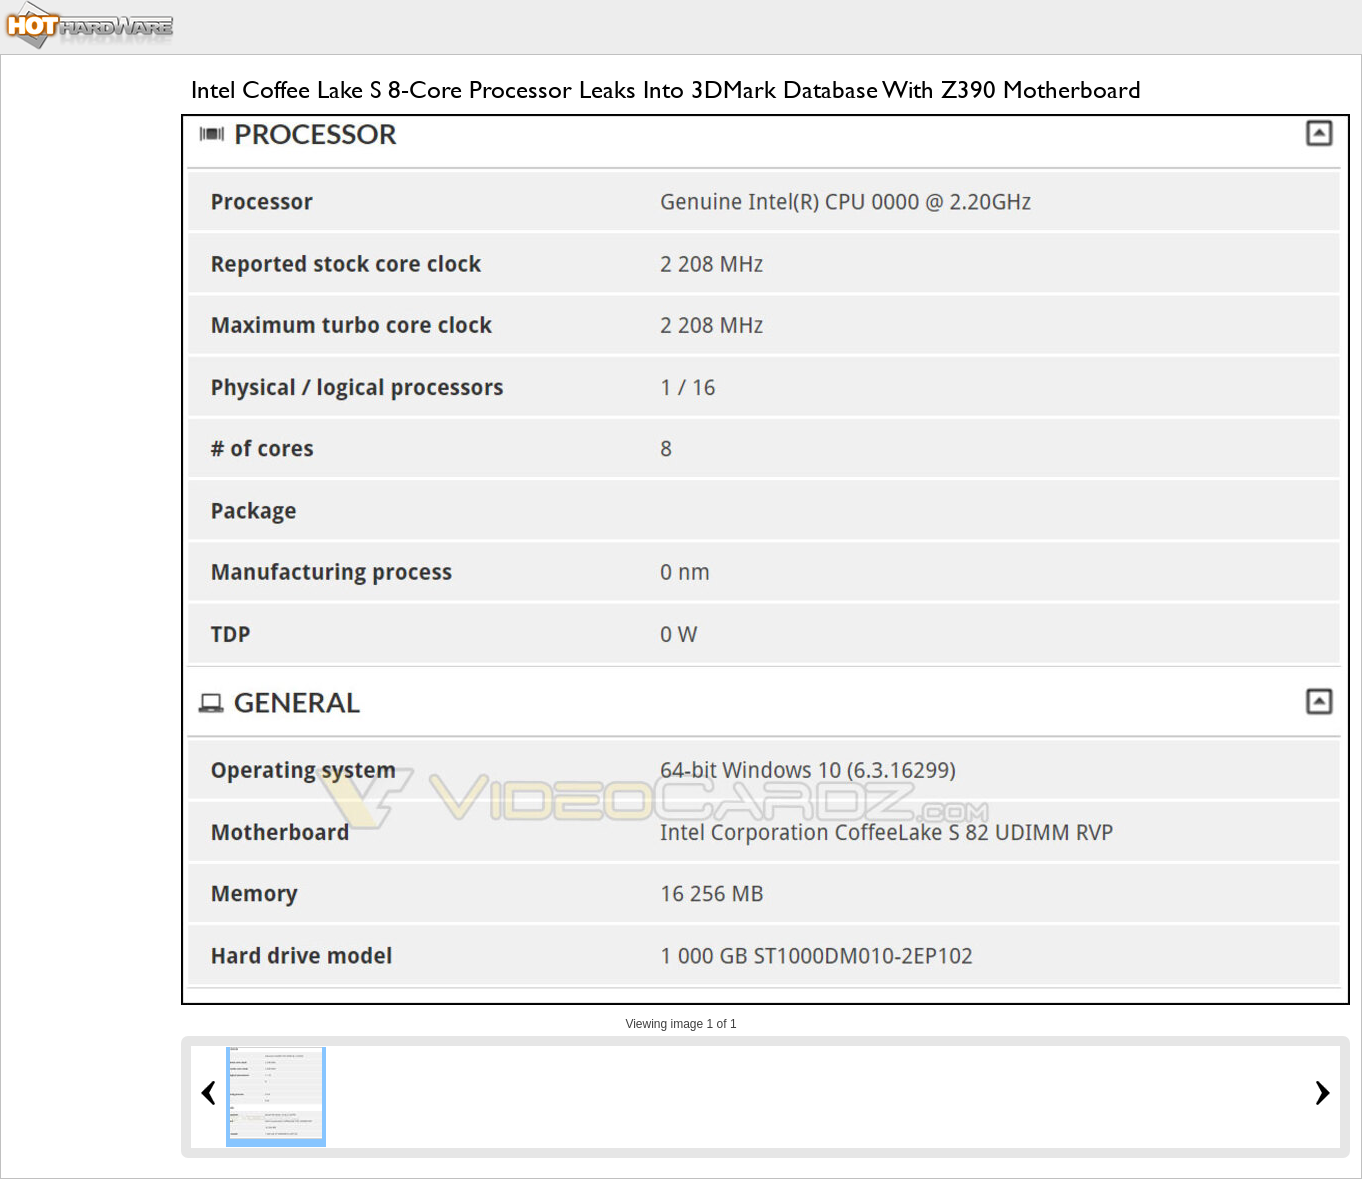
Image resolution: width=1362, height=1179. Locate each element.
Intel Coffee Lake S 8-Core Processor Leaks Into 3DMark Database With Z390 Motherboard (666, 89)
